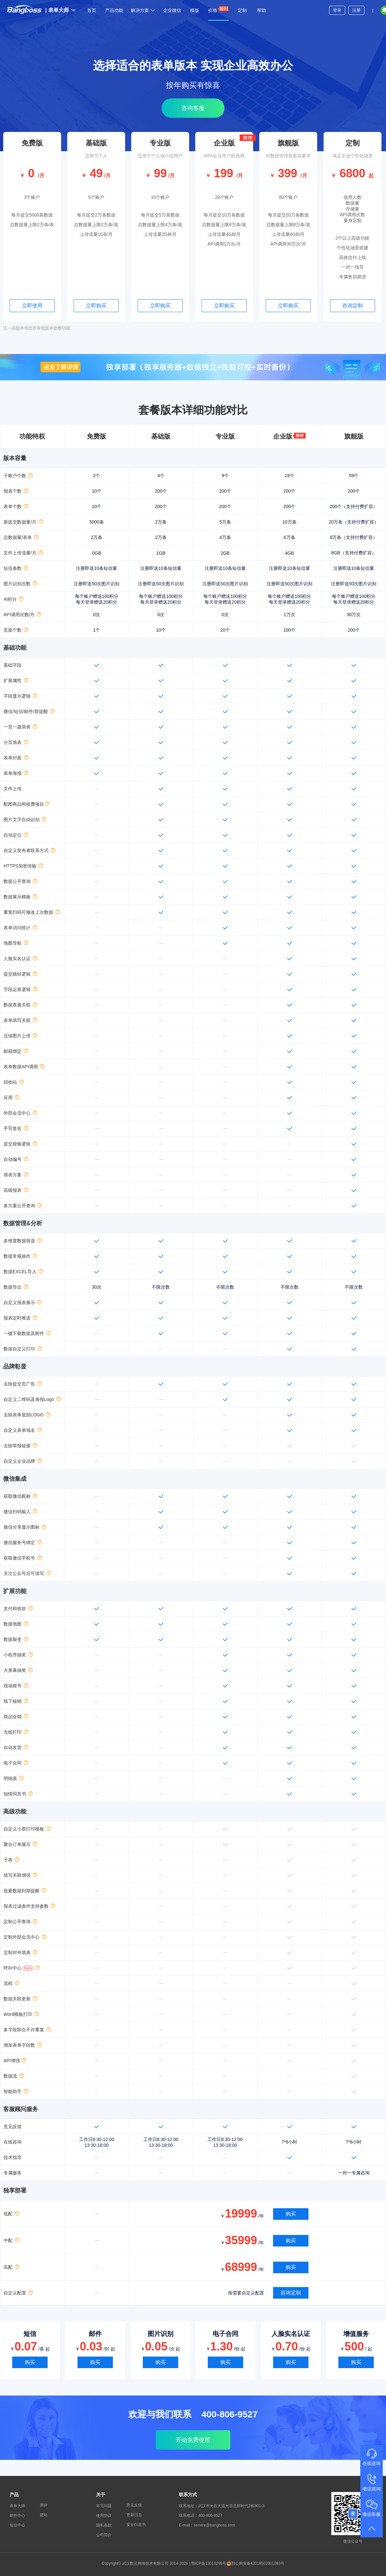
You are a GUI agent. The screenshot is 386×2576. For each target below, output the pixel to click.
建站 (44, 2515)
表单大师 (60, 10)
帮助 (261, 10)
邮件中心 (17, 2515)
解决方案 (143, 10)
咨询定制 (352, 305)
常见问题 (104, 2506)
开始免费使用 (193, 2440)
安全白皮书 (136, 2524)
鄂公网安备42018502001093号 (255, 2563)
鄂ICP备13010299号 (208, 2563)
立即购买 (96, 305)
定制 (242, 10)
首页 (91, 10)
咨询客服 (193, 108)
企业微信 (172, 10)
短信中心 (17, 2525)
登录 (337, 10)
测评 (44, 2505)
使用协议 (104, 2515)
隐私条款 (104, 2525)
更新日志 (134, 2515)
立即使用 (32, 305)
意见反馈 (134, 2505)
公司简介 (104, 2535)
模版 (194, 10)
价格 (218, 9)
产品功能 (114, 10)
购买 (291, 2214)
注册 (356, 10)
